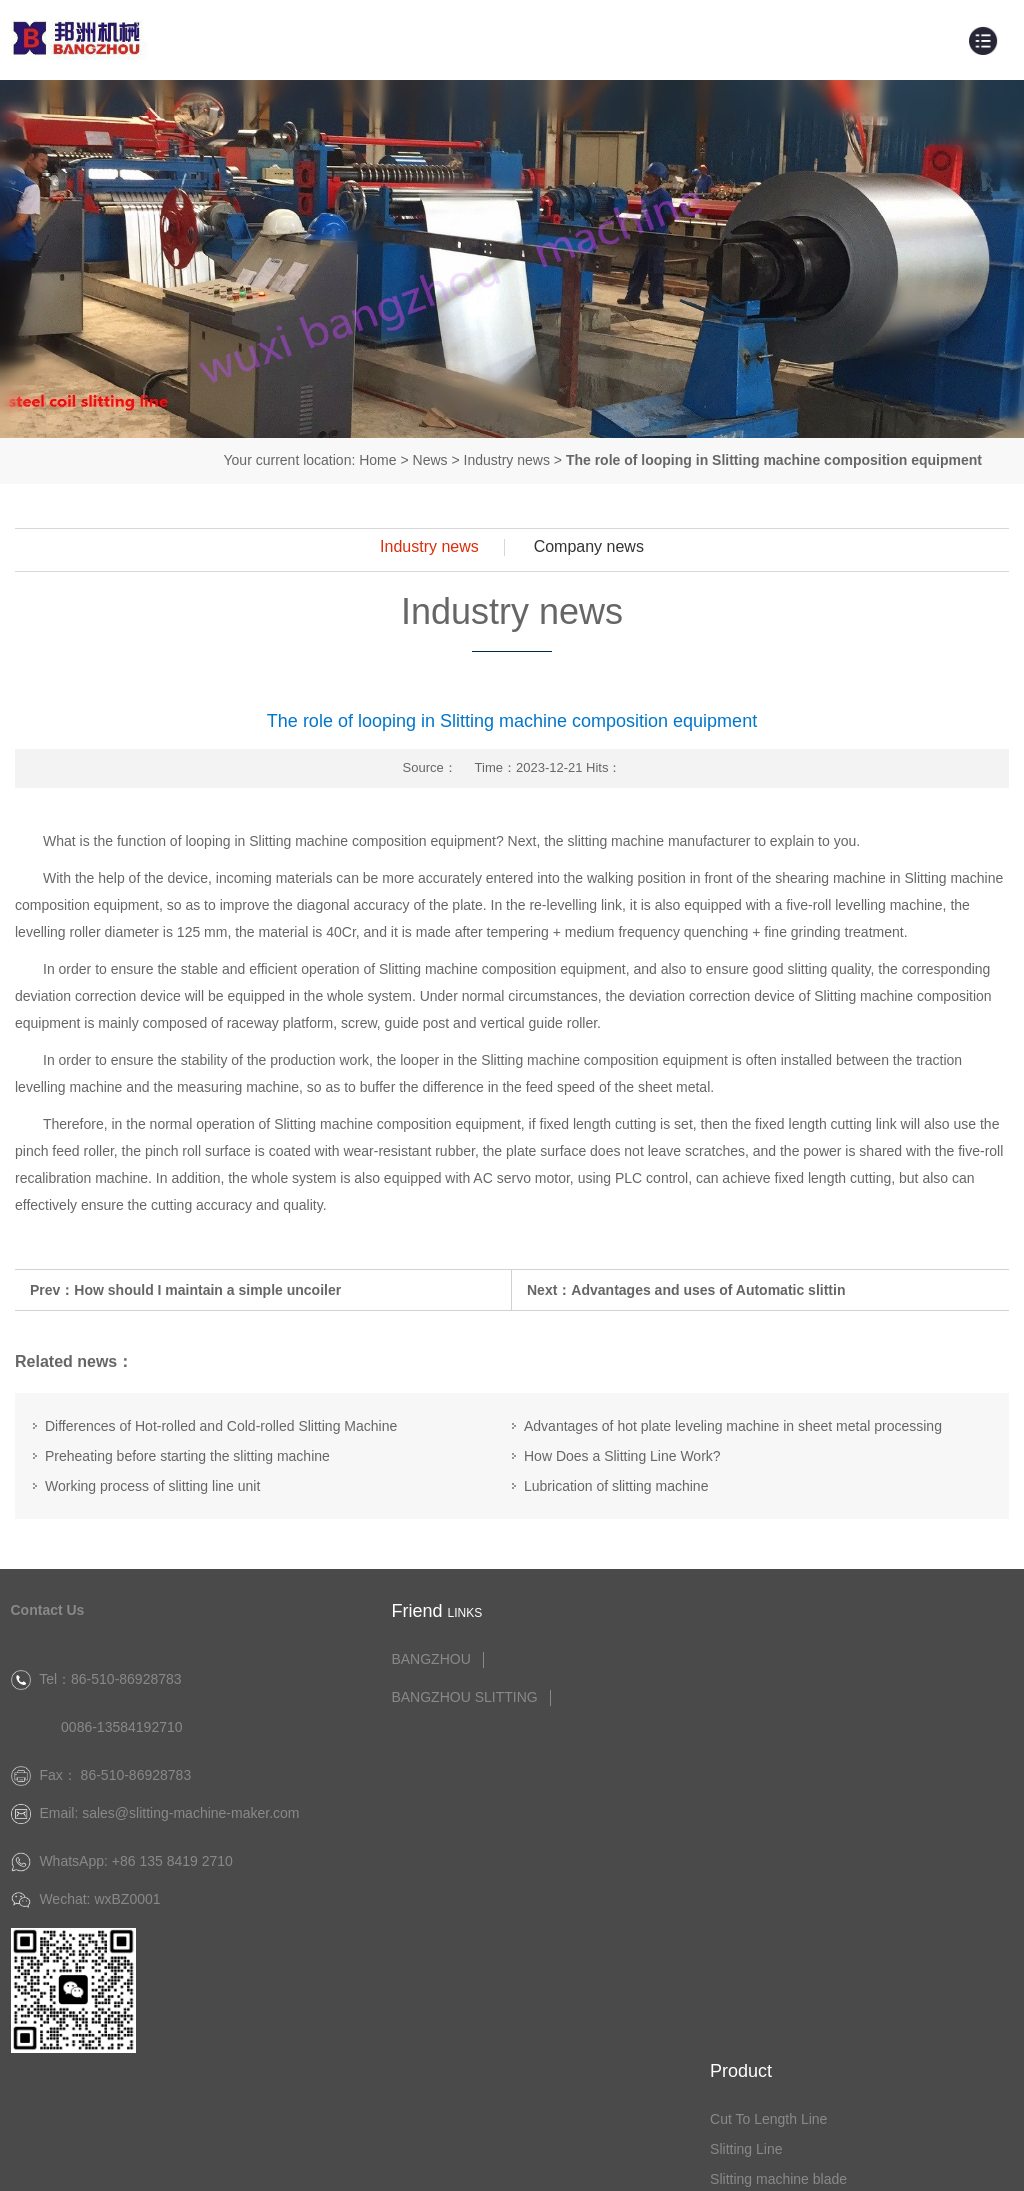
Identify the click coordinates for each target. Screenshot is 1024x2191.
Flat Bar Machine (786, 1807)
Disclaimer (990, 2160)
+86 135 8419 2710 (172, 1898)
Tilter (748, 1777)
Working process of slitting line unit (152, 1486)
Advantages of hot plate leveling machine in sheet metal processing (733, 1426)
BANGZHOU (410, 1657)
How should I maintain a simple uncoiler (207, 1289)
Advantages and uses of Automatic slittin (708, 1289)
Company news (589, 547)
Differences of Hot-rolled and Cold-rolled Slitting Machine (221, 1426)
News (430, 460)
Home (377, 460)
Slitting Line (769, 1687)
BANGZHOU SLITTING (444, 1695)
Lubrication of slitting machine (616, 1486)
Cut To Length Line (791, 1657)
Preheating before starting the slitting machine (187, 1456)
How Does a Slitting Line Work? (622, 1456)
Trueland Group (901, 2160)
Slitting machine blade (801, 1717)
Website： (820, 2160)
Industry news (507, 460)
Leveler (756, 1747)
